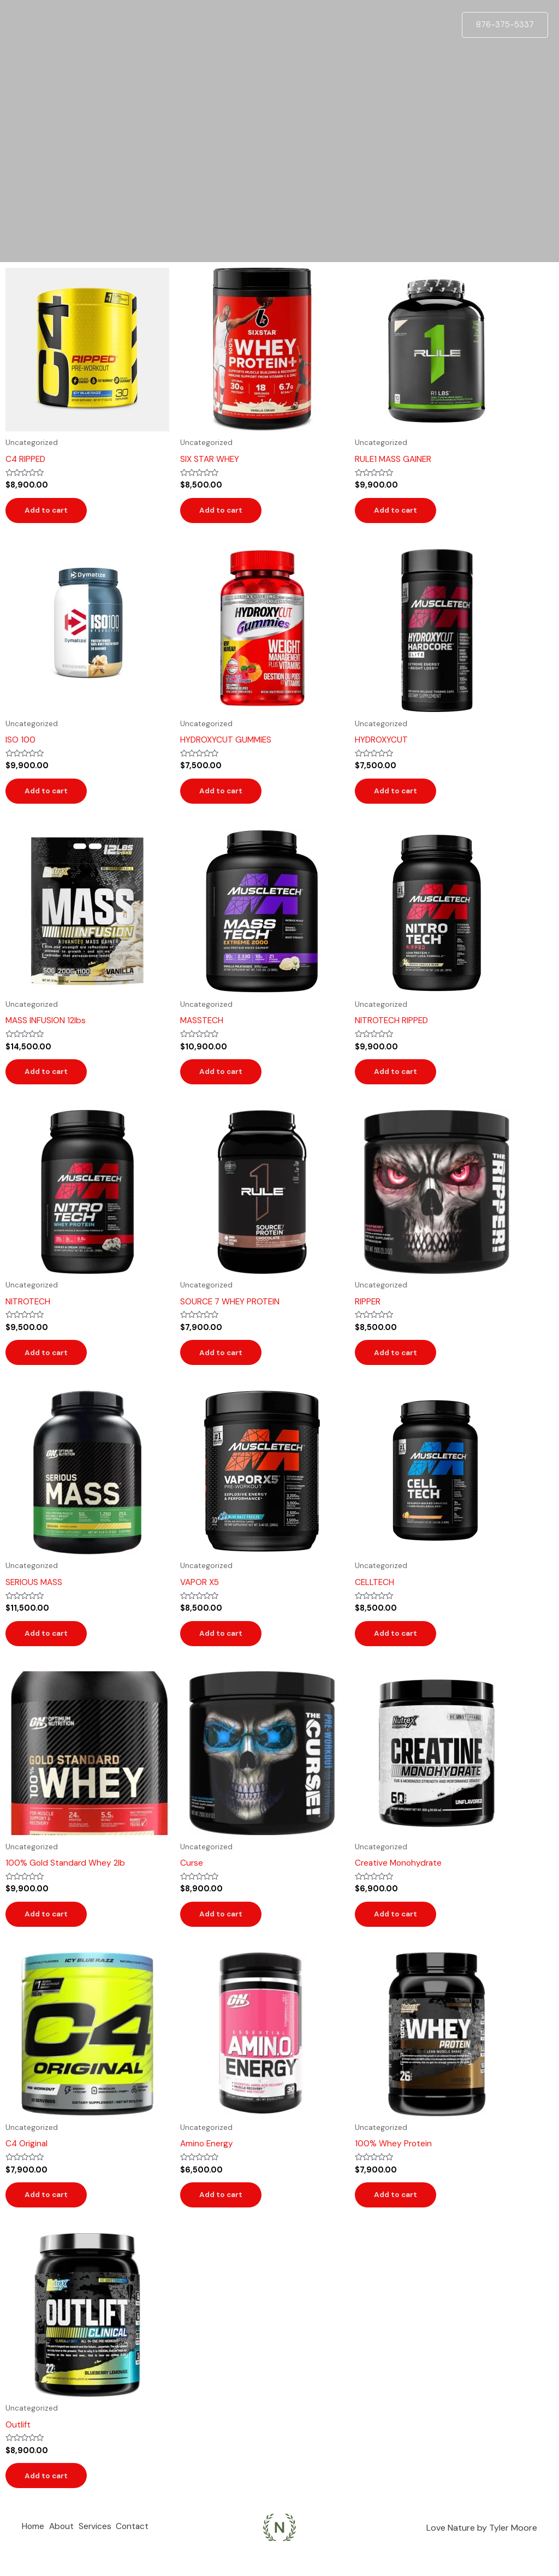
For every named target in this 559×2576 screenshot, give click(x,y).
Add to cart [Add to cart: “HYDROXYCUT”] (399, 795)
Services (103, 2546)
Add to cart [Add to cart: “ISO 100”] (49, 795)
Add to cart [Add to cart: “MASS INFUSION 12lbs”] (49, 1078)
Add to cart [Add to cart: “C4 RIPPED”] (49, 512)
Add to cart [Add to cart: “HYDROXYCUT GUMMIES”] (224, 795)
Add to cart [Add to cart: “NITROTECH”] (49, 1361)
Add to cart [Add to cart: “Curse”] (224, 1927)
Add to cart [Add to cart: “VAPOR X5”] (224, 1644)
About (66, 2546)
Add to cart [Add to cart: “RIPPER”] (399, 1361)
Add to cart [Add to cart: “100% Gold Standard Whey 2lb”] (49, 1927)
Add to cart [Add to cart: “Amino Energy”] (224, 2211)
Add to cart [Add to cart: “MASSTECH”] (224, 1078)
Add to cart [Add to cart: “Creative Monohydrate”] (399, 1927)
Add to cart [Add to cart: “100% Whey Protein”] (399, 2211)
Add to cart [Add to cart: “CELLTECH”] (399, 1644)
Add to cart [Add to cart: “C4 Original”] (49, 2211)
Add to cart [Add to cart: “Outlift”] (49, 2493)
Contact (145, 2546)
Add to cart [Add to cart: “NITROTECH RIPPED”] (399, 1078)
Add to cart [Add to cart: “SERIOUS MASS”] (49, 1644)
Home (33, 2546)
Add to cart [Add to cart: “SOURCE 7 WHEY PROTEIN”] (224, 1361)
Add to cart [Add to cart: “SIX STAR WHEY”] (224, 512)
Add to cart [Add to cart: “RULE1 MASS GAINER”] (399, 512)
